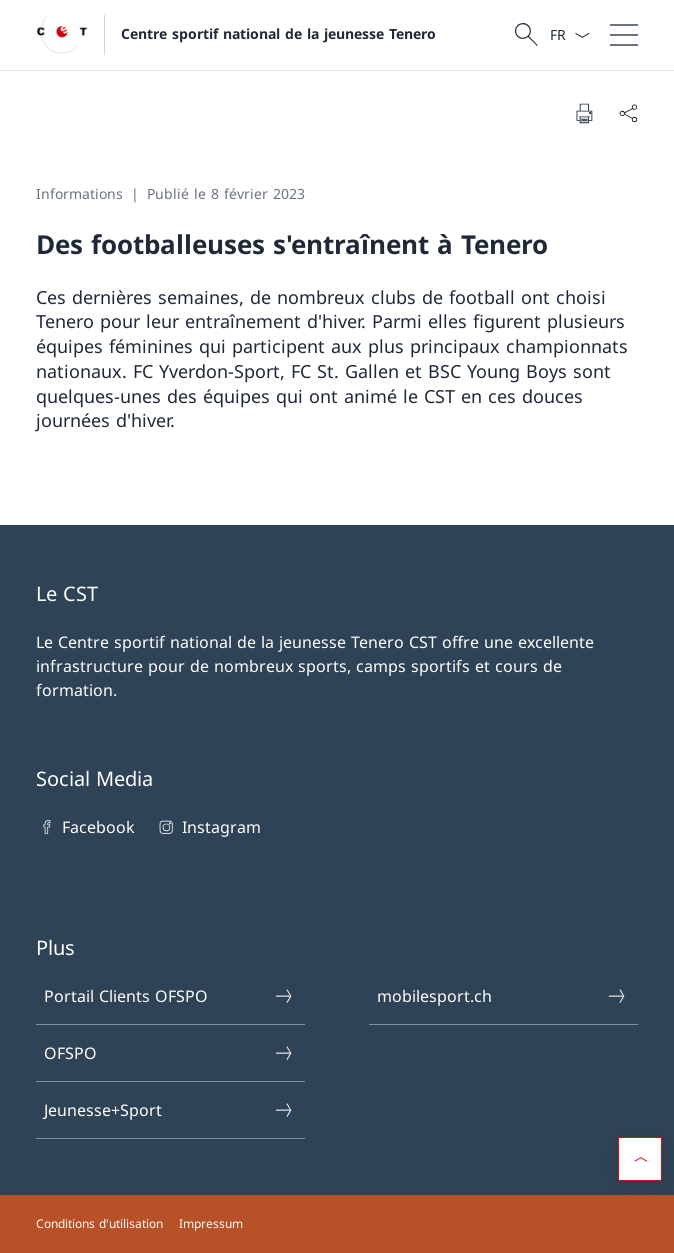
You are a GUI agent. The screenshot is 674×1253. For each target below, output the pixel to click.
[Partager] (628, 113)
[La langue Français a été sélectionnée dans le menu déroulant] (569, 35)
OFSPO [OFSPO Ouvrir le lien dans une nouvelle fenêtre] (169, 1053)
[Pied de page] (337, 1224)
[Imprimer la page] (584, 113)
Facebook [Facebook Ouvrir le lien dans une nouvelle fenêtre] (85, 827)
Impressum (211, 1223)
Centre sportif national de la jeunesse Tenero (278, 33)
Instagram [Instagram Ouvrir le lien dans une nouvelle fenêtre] (207, 827)
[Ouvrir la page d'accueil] (236, 35)
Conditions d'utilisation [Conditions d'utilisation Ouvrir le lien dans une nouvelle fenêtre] (99, 1223)
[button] (640, 1159)
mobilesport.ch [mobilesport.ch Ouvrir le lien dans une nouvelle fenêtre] (502, 996)
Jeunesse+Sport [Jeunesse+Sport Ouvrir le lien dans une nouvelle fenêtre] (169, 1110)
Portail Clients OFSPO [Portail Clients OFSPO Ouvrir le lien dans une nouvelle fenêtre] (169, 996)
